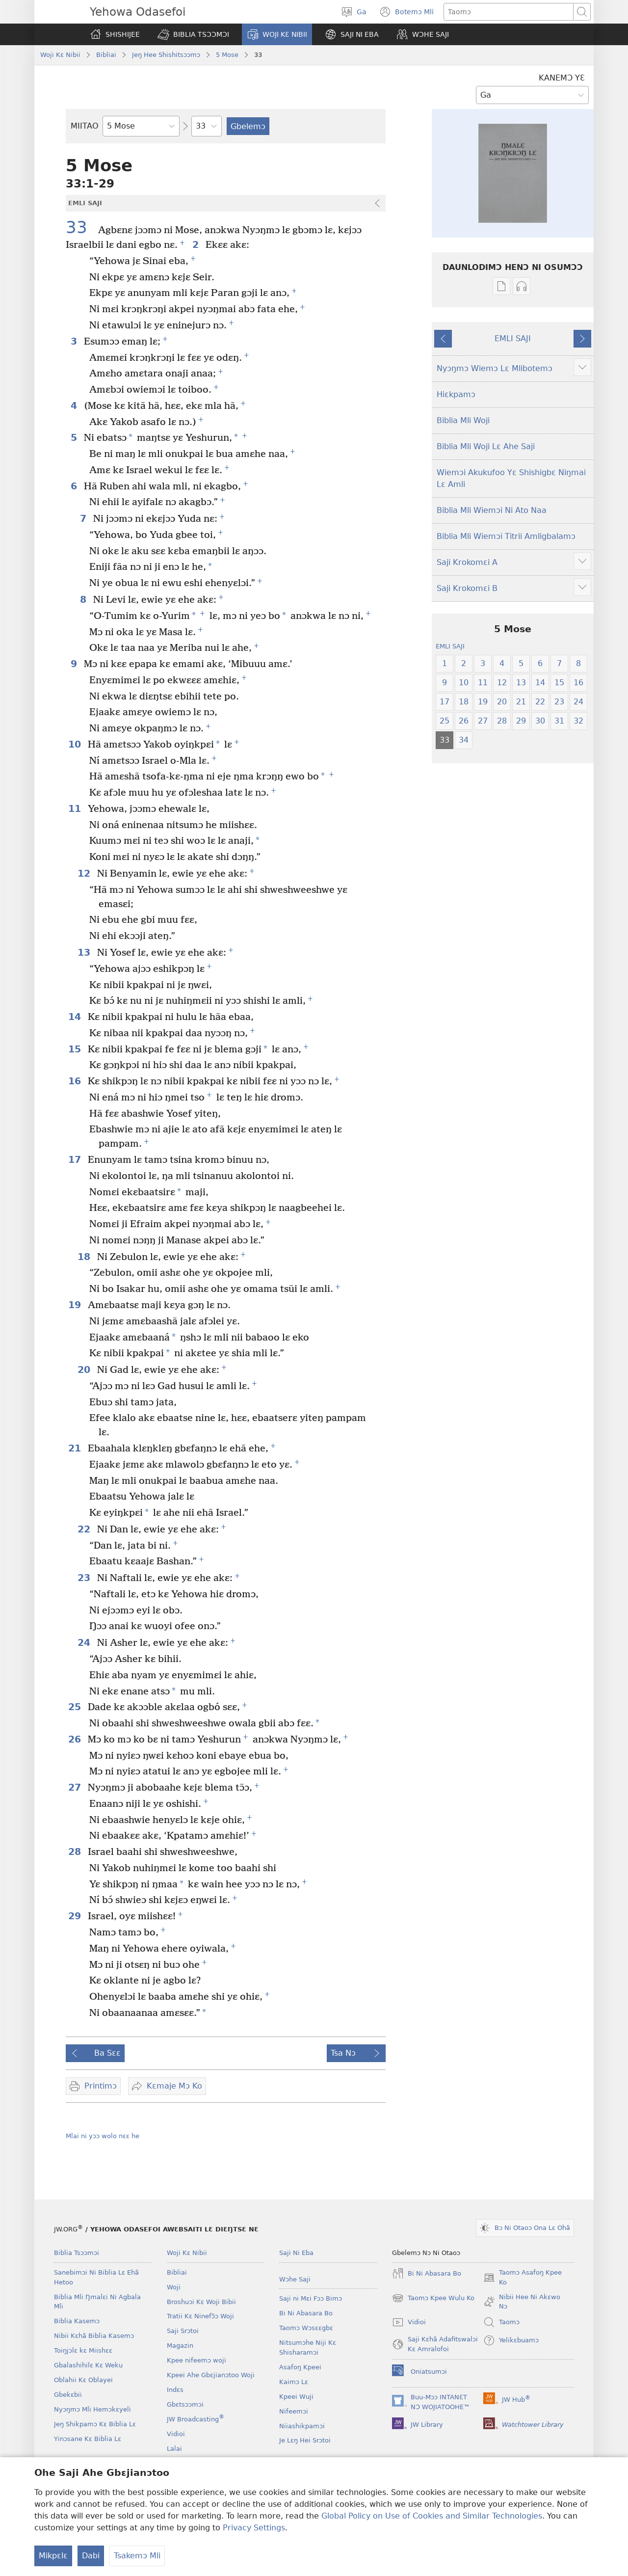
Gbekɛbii (68, 2394)
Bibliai (106, 54)
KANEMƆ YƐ (562, 77)
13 (85, 952)
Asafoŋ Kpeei (300, 2367)
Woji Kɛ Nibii (60, 54)
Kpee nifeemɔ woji (196, 2360)
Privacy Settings (254, 2527)
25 (75, 1707)
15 (75, 1049)
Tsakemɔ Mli (137, 2555)
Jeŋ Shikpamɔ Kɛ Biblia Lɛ (95, 2424)
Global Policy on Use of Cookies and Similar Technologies (431, 2516)
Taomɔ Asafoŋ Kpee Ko (522, 2278)
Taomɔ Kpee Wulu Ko (433, 2298)
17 (75, 1159)
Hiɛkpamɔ (456, 394)
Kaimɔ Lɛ (293, 2382)
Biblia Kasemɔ (77, 2321)
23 (85, 1577)
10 (75, 744)
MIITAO (85, 126)
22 (85, 1529)
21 (75, 1448)
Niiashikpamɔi (302, 2426)
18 (85, 1256)
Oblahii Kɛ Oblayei (83, 2380)
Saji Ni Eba (296, 2252)
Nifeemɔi (293, 2411)
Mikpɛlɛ (53, 2555)
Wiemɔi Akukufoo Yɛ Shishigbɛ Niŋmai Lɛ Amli (511, 478)
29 (75, 1916)
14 (75, 1016)
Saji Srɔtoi (183, 2330)
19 (75, 1305)
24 (85, 1642)
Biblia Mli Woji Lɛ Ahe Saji (486, 446)
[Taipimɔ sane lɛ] (509, 12)
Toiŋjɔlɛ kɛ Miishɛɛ (83, 2350)
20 (85, 1369)
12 (85, 873)
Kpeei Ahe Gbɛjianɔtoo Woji (211, 2375)
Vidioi (176, 2434)
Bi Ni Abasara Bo (306, 2313)
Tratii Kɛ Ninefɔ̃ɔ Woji (200, 2316)
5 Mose (227, 54)
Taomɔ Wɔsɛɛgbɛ (306, 2328)
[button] (193, 34)
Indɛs (175, 2389)
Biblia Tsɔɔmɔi (76, 2252)
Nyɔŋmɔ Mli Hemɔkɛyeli (92, 2409)
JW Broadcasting (195, 2419)
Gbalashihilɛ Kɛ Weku (88, 2365)
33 (81, 227)
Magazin (180, 2345)
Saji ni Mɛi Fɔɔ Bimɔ (310, 2298)
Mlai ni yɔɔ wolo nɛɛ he (102, 2136)
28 (75, 1851)
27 (75, 1787)
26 (75, 1739)
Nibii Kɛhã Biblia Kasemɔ (94, 2335)
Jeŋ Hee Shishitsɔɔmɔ (166, 54)
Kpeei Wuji (296, 2396)
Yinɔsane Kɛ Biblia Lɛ (87, 2438)
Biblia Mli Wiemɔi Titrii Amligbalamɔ (506, 536)
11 (75, 808)
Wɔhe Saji (295, 2279)
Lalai (174, 2448)
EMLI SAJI (513, 338)
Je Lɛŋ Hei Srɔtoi (305, 2440)
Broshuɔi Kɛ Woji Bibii (201, 2302)
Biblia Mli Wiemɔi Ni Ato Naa (492, 510)
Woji (174, 2287)
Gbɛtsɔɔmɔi (185, 2404)
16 (75, 1081)
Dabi (91, 2555)
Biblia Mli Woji (463, 420)
